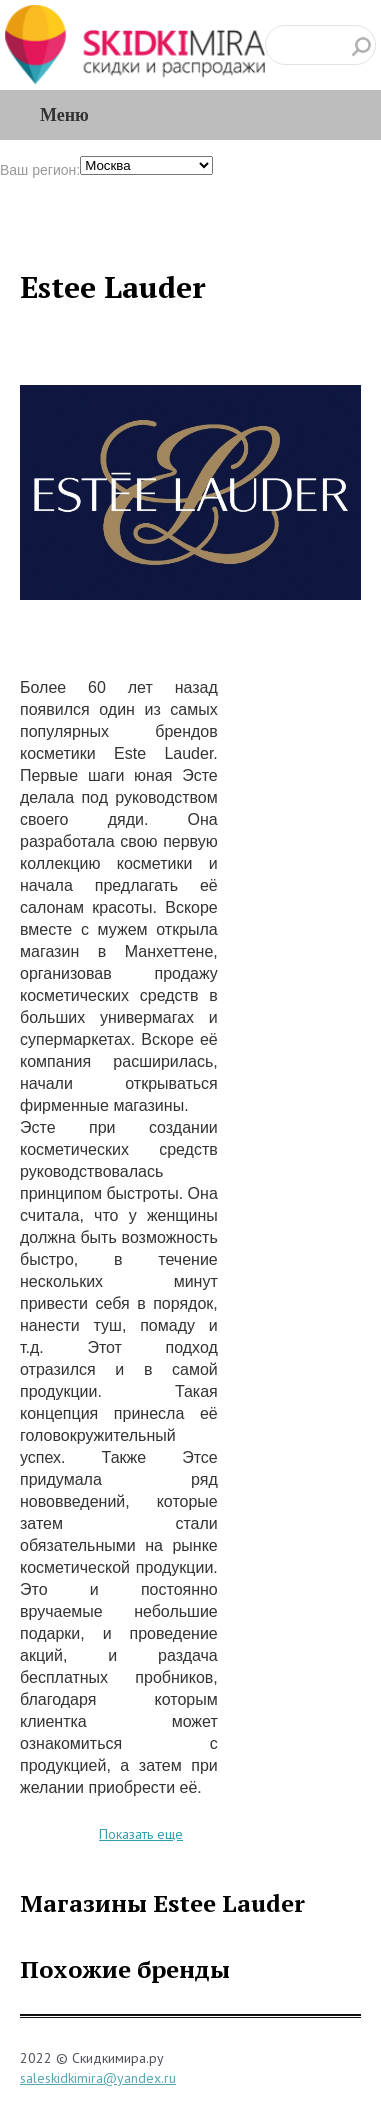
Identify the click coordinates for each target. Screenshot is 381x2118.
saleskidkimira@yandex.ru (98, 2078)
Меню (64, 115)
